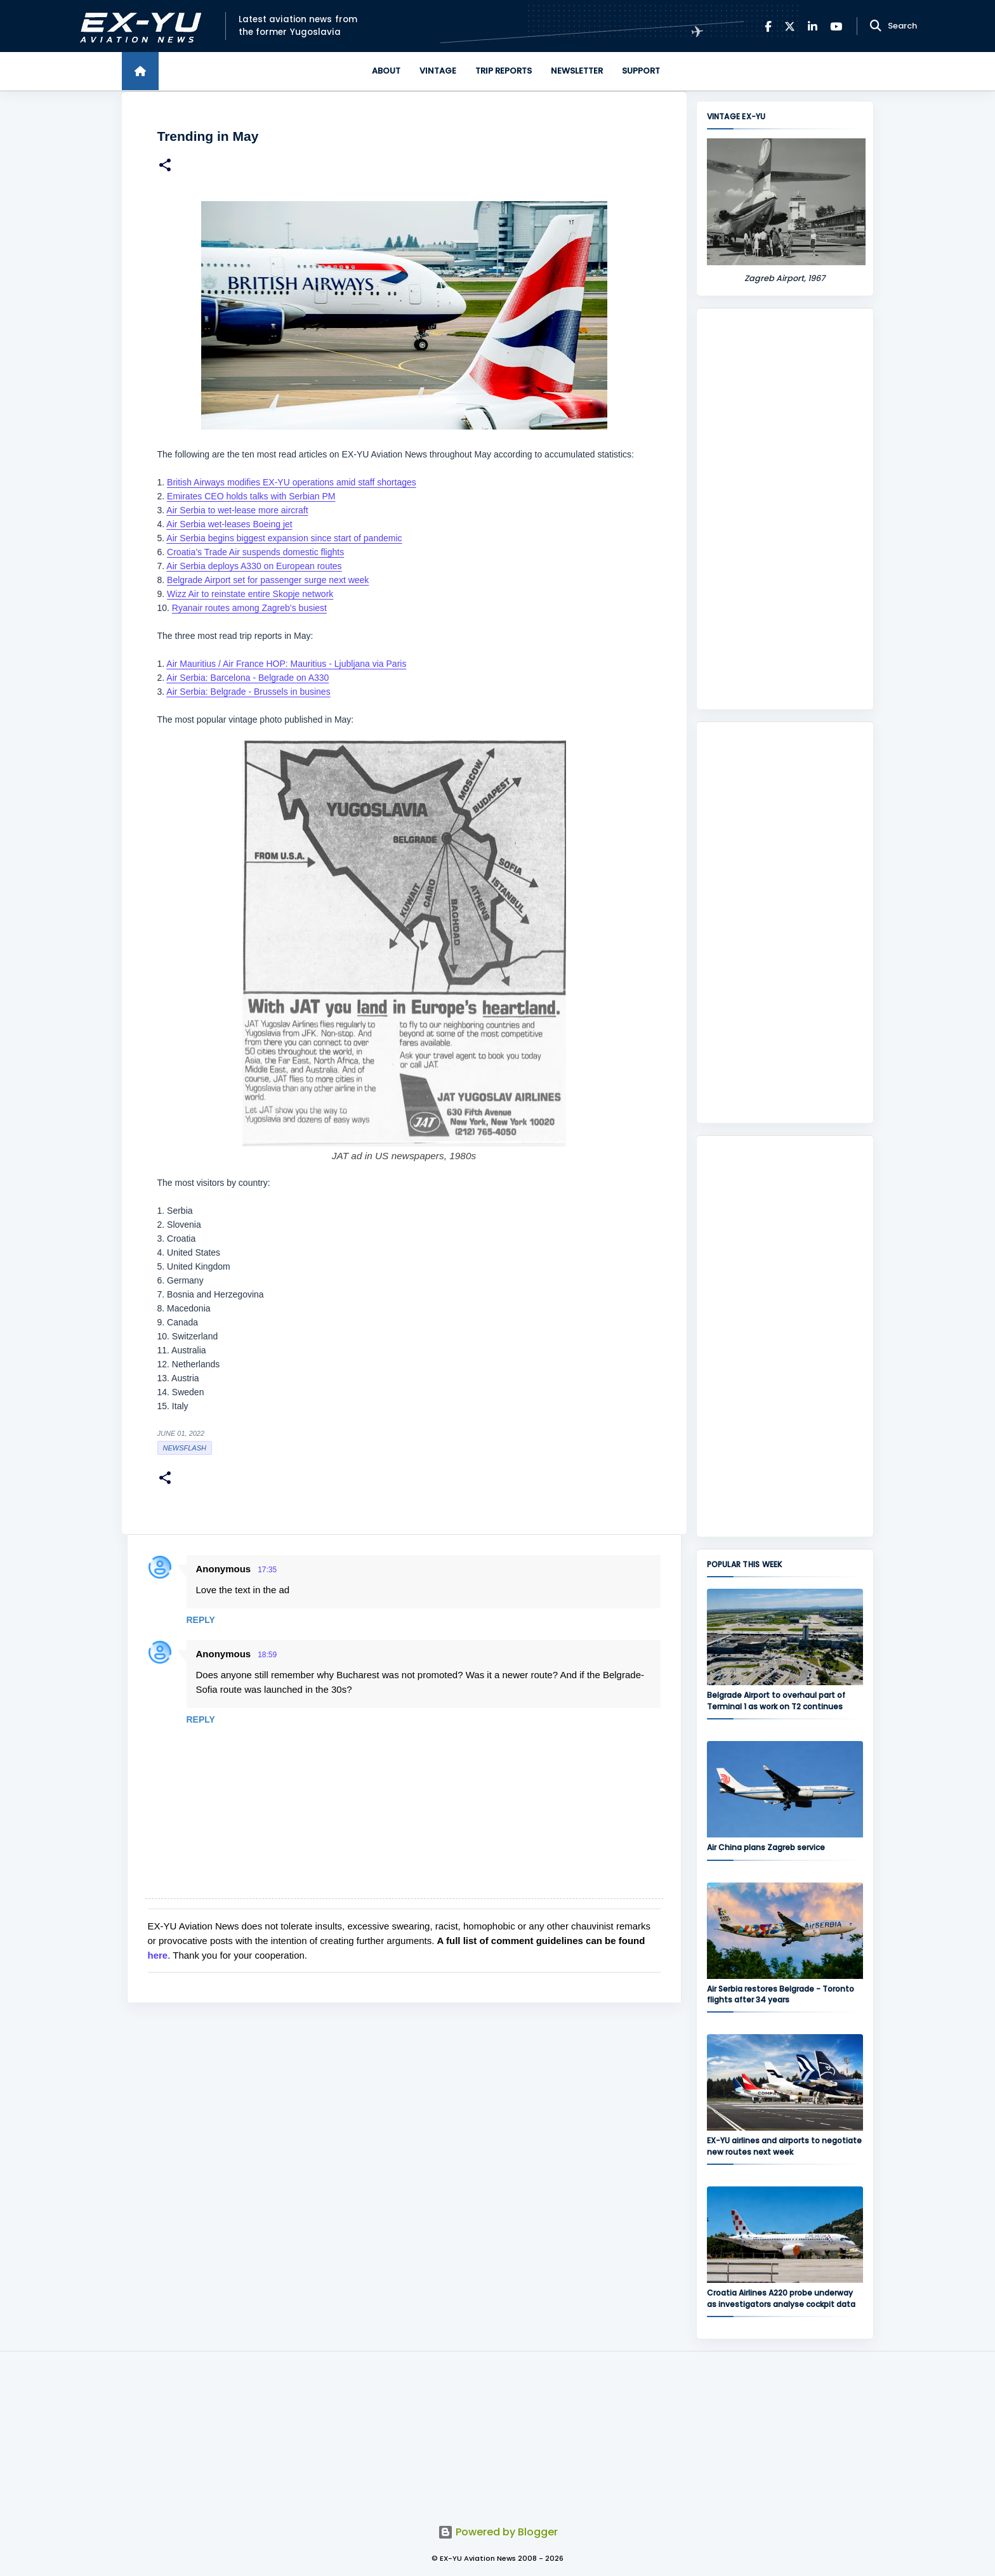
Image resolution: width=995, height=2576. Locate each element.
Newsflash (184, 1448)
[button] (165, 166)
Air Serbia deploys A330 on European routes (253, 566)
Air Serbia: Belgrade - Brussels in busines (248, 692)
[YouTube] (836, 26)
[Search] (875, 26)
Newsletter (577, 71)
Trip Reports (503, 71)
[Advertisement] (785, 509)
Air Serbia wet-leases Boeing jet (229, 524)
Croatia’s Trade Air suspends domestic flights (255, 552)
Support (641, 71)
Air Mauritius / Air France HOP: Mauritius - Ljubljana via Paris (286, 664)
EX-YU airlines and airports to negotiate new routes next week (784, 2146)
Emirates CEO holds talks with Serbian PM (251, 496)
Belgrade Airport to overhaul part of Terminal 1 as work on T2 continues (776, 1700)
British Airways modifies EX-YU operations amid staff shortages (291, 482)
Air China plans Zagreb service (766, 1847)
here (158, 1955)
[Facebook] (768, 26)
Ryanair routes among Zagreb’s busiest (249, 608)
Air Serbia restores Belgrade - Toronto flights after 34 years (780, 1994)
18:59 (267, 1654)
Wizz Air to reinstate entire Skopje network (250, 594)
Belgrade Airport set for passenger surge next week (268, 580)
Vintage (437, 71)
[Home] (140, 71)
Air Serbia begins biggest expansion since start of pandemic (284, 538)
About (386, 71)
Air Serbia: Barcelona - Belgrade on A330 (247, 678)
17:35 (267, 1569)
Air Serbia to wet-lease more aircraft (237, 510)
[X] (789, 26)
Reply (201, 1620)
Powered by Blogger (498, 2532)
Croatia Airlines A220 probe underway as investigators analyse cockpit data (781, 2298)
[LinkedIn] (812, 26)
